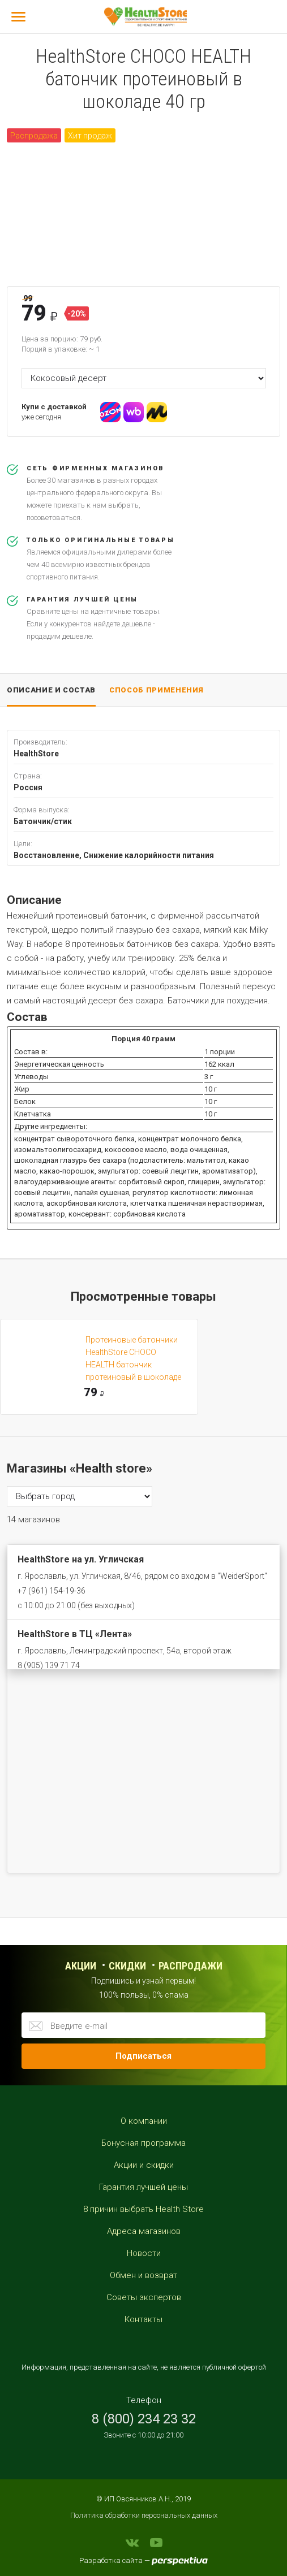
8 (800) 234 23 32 (144, 2419)
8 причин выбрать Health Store (143, 2209)
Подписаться (143, 2056)
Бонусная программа (143, 2143)
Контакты (143, 2319)
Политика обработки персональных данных (143, 2515)
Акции (80, 1966)
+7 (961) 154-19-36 (51, 1590)
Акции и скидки (144, 2165)
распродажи (190, 1966)
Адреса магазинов (144, 2231)
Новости (144, 2253)
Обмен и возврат (143, 2275)
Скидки (127, 1966)
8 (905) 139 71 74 (49, 1665)
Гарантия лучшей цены (143, 2187)
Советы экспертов (143, 2297)
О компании (144, 2121)
